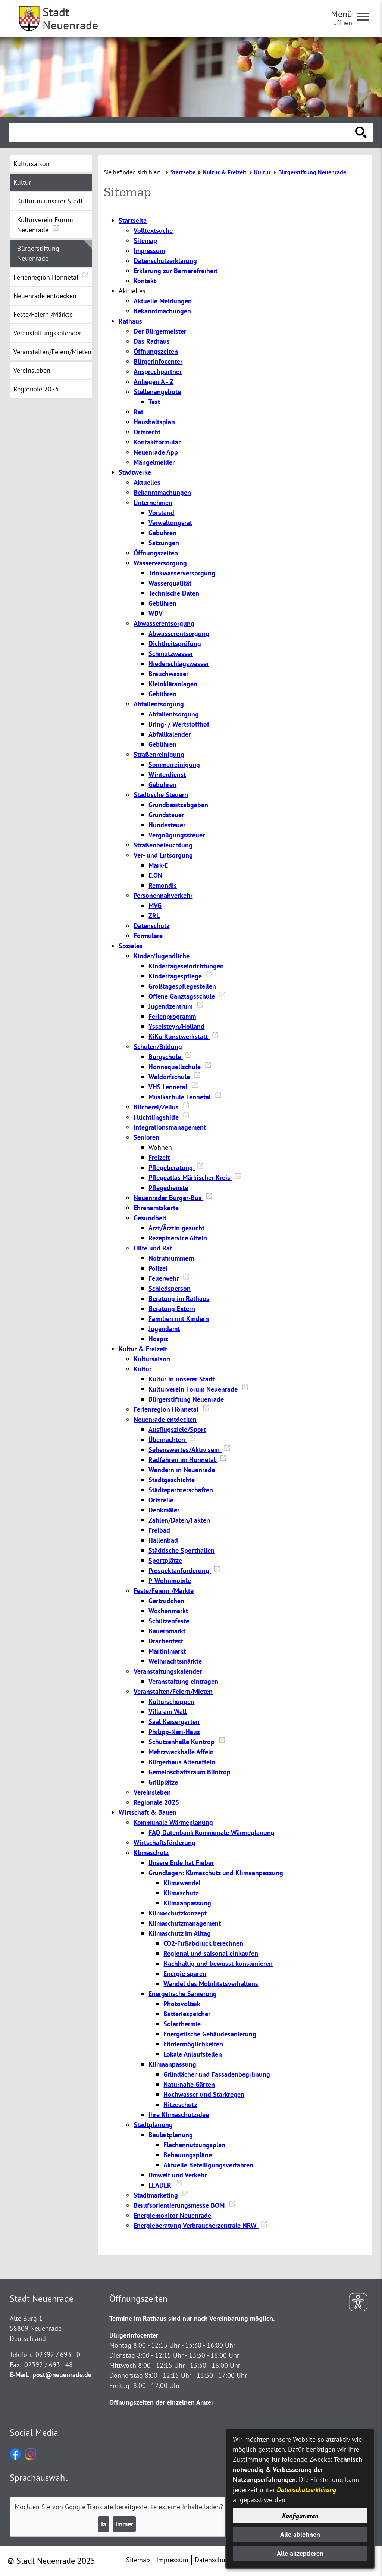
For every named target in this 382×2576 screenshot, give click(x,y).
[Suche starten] (361, 132)
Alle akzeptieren (300, 2553)
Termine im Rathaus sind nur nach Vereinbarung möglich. (192, 2318)
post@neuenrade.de (61, 2374)
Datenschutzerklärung (306, 2489)
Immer (124, 2524)
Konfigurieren (300, 2515)
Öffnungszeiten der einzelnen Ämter (161, 2402)
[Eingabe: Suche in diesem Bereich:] (182, 132)
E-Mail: (19, 2374)
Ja (103, 2524)
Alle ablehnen (300, 2534)
